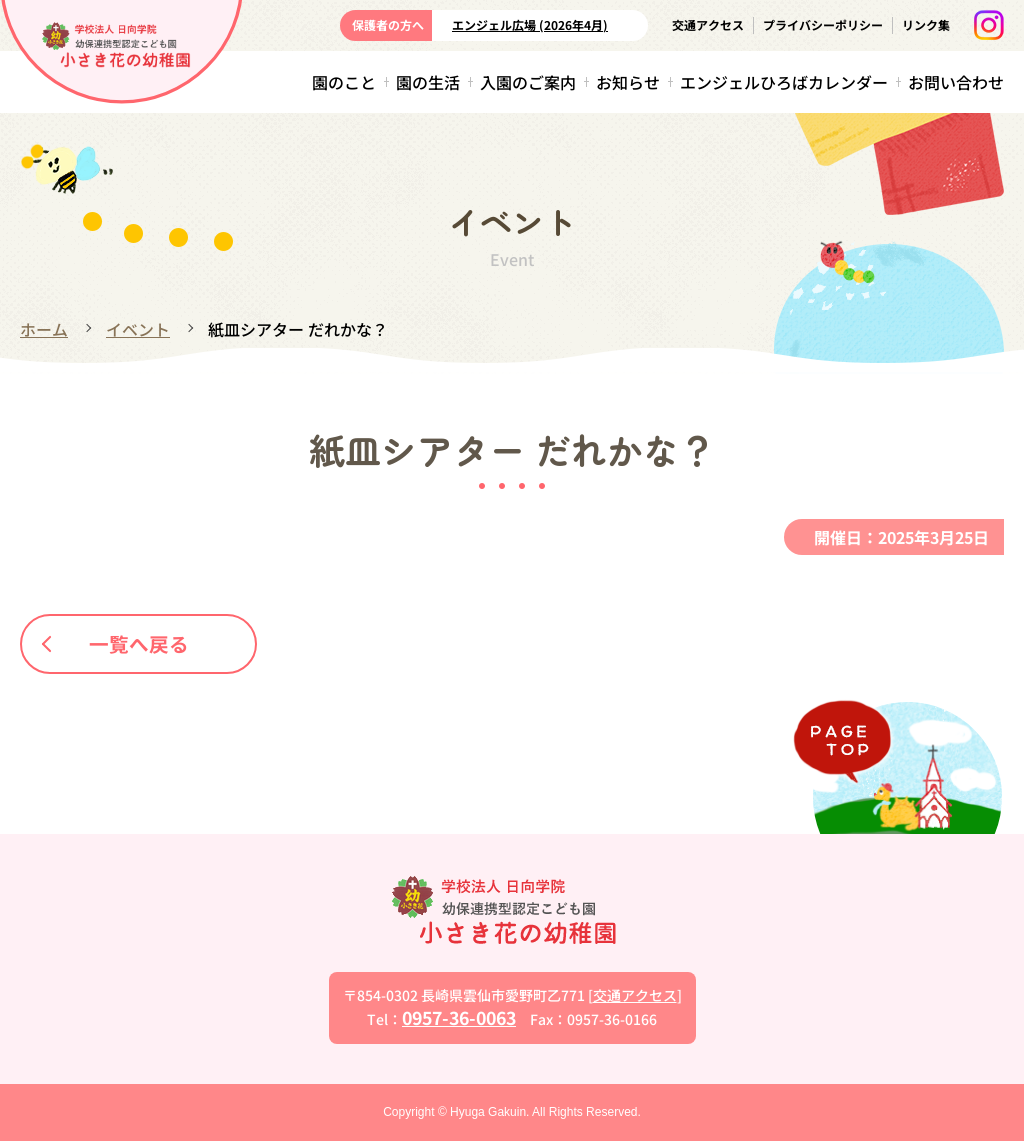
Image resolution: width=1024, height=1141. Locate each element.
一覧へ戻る (117, 642)
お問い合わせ (956, 82)
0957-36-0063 (459, 1017)
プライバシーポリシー (823, 24)
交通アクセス (708, 24)
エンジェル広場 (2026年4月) (530, 24)
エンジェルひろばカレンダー (784, 82)
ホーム (44, 329)
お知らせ (628, 82)
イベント (138, 329)
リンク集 (926, 24)
